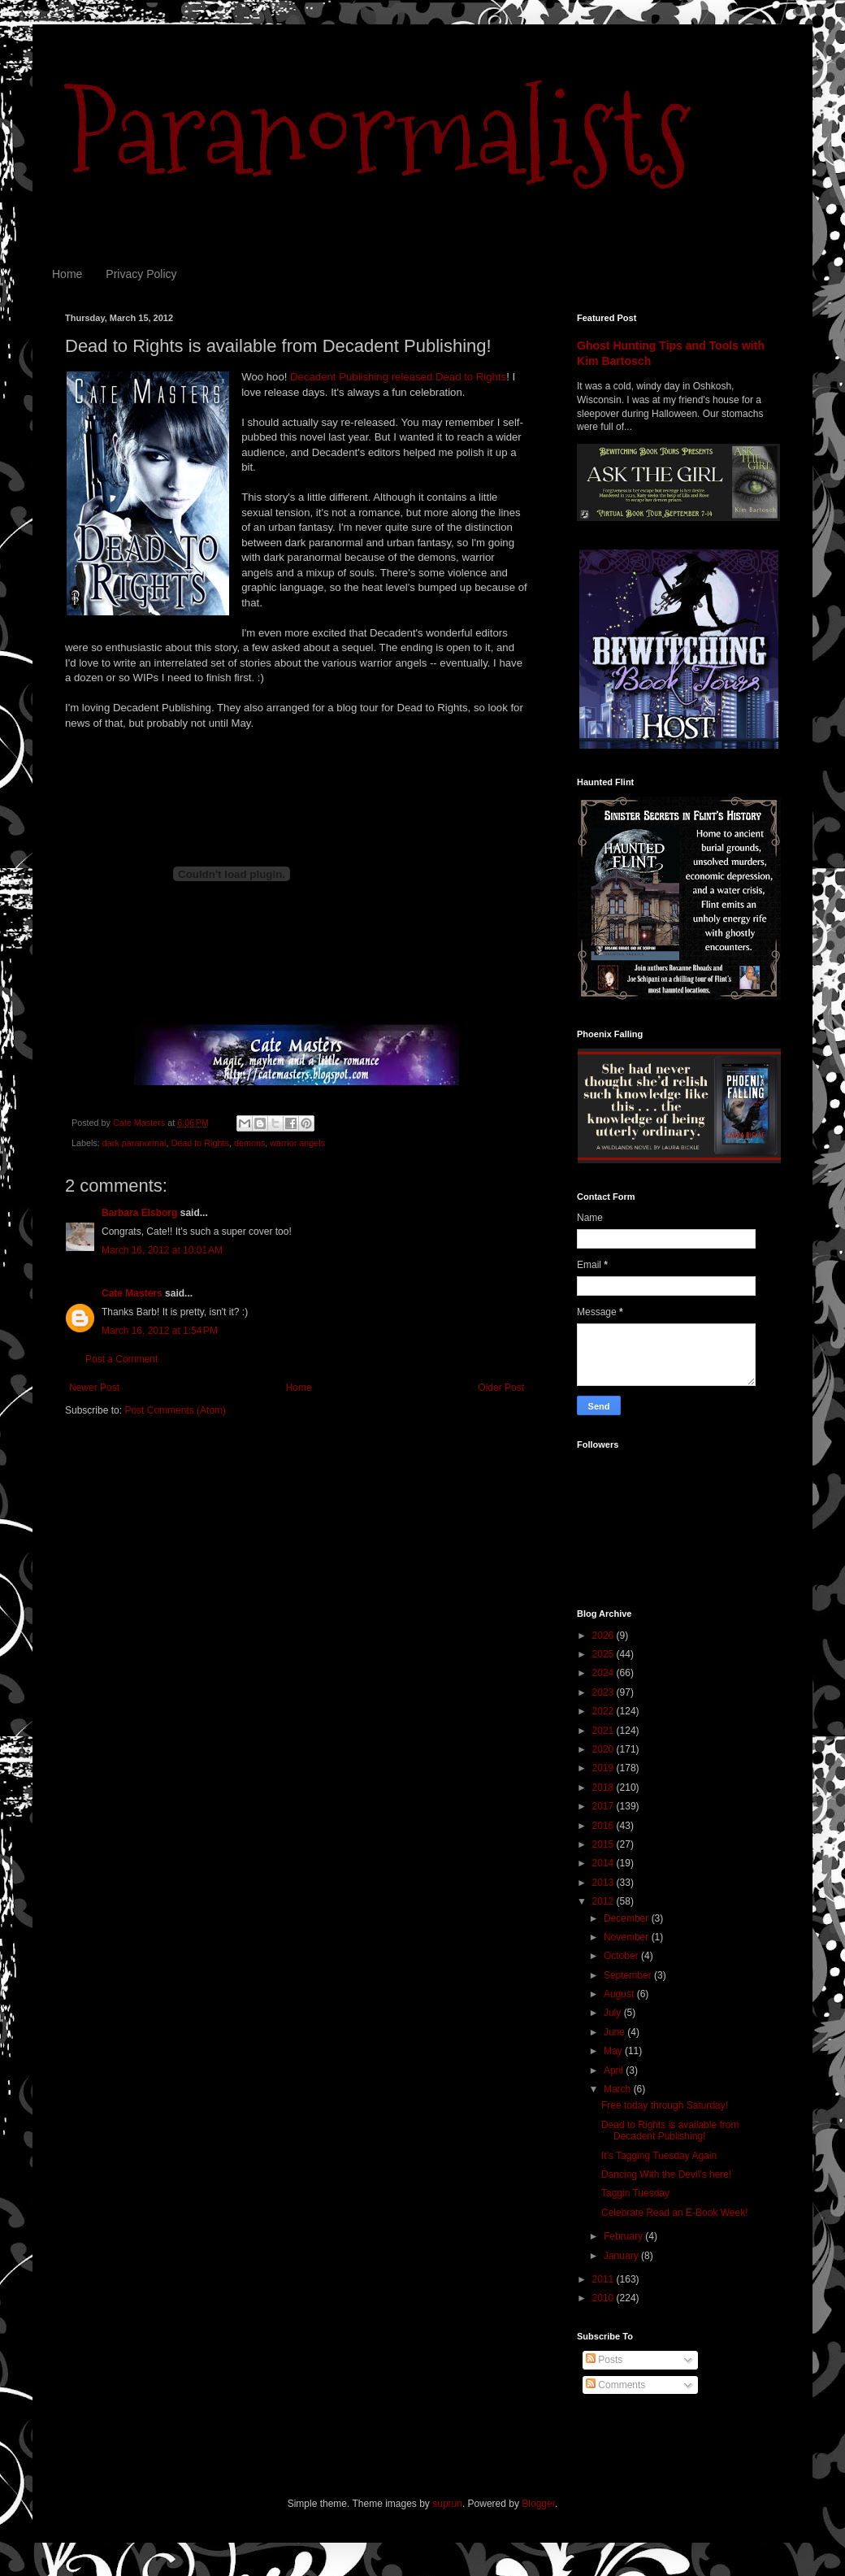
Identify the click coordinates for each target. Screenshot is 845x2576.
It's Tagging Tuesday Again (659, 2155)
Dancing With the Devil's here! (666, 2174)
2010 (604, 2298)
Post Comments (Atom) (175, 1410)
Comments (615, 2385)
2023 (604, 1692)
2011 (604, 2279)
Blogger (538, 2503)
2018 (604, 1787)
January (622, 2255)
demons (249, 1143)
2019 (604, 1768)
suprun (447, 2503)
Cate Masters (132, 1293)
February (624, 2236)
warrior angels (297, 1143)
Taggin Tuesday (635, 2193)
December (628, 1918)
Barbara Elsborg (139, 1212)
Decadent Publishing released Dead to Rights (398, 377)
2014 (604, 1863)
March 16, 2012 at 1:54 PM (160, 1330)
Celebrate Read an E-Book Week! (674, 2212)
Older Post (501, 1387)
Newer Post (94, 1387)
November (628, 1937)
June (615, 2032)
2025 (604, 1654)
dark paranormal (134, 1143)
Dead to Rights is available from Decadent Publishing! (670, 2130)
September (629, 1975)
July (614, 2012)
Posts (604, 2359)
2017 (604, 1806)
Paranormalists (378, 132)
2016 (604, 1825)
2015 (604, 1844)
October (622, 1955)
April (615, 2070)
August (620, 1994)
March (619, 2089)
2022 (604, 1711)
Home (67, 273)
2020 (604, 1749)
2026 (604, 1635)
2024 (604, 1673)
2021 (604, 1730)
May (614, 2051)
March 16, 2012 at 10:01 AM (162, 1250)
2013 (604, 1882)
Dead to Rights (199, 1143)
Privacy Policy (141, 273)
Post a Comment (121, 1359)
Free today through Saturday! (664, 2105)
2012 (604, 1901)
